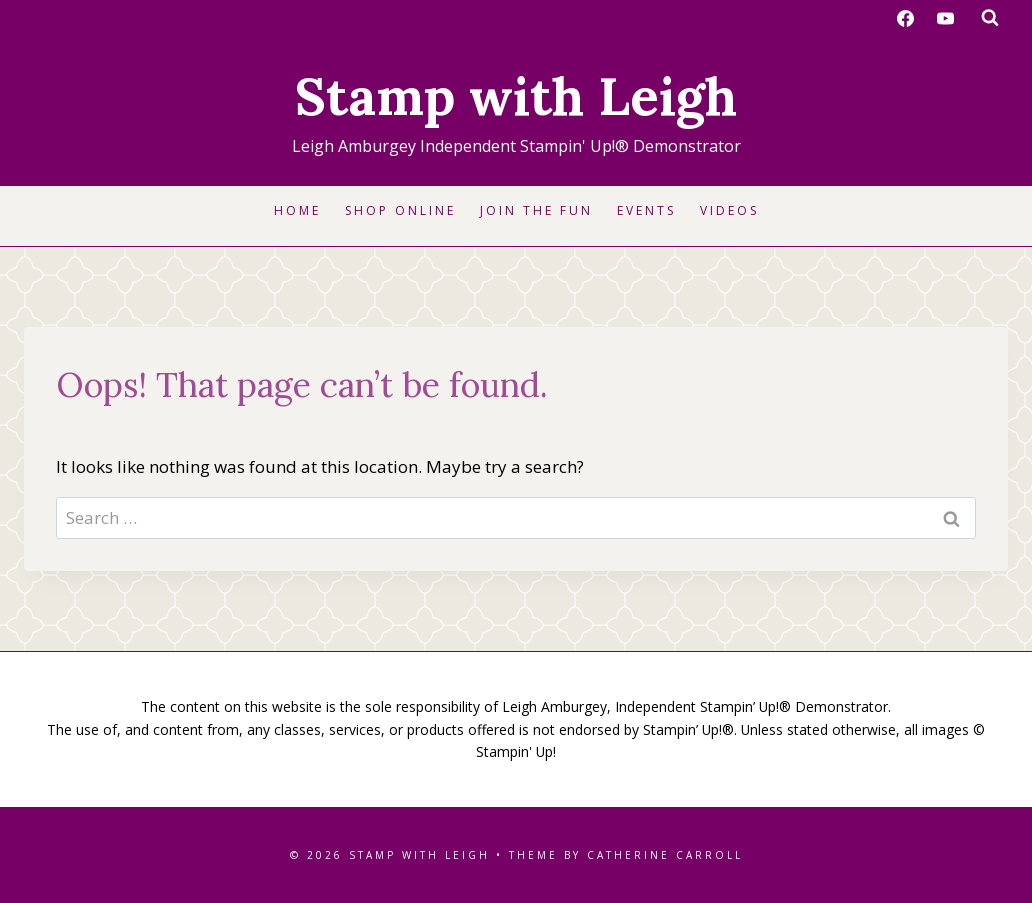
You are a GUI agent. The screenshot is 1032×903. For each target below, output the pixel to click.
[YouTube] (945, 18)
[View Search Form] (990, 18)
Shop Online (400, 210)
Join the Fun (536, 210)
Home (297, 210)
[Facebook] (906, 18)
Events (646, 210)
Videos (729, 210)
